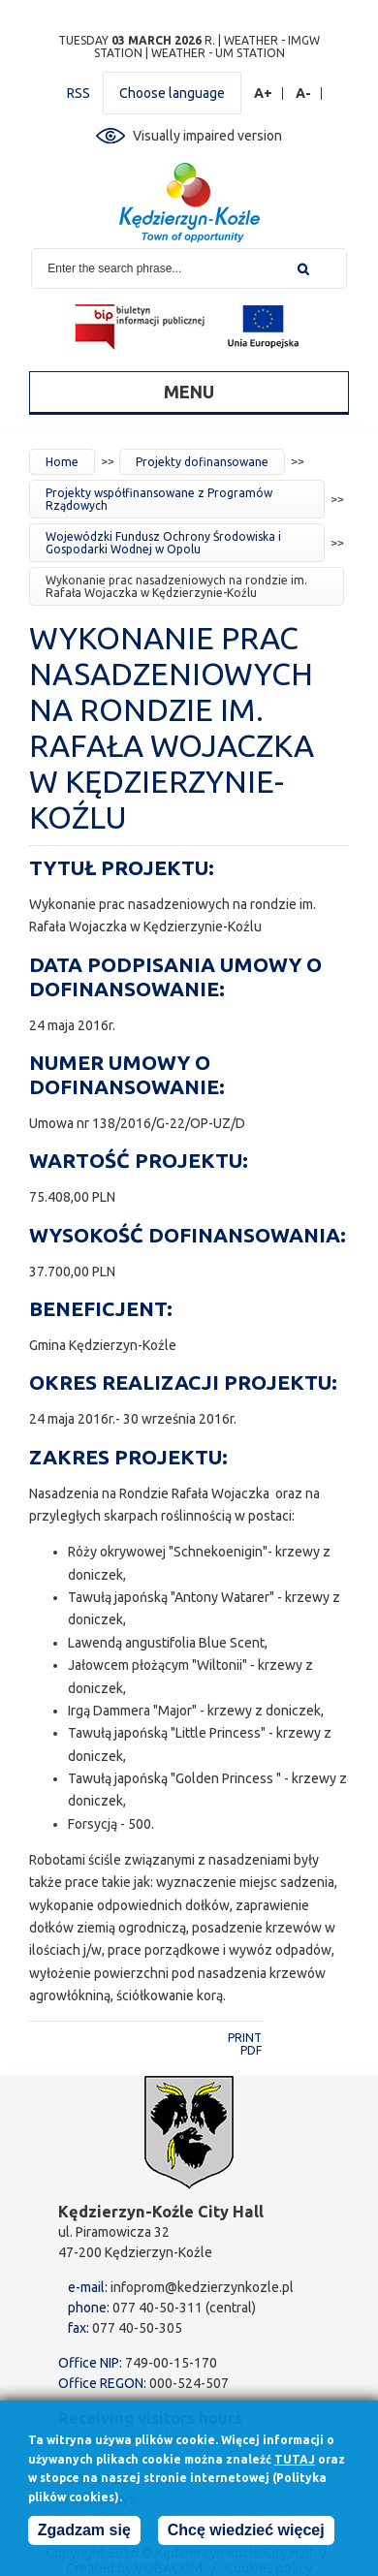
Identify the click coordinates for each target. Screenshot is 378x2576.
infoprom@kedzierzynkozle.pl (202, 2287)
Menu (189, 391)
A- (304, 93)
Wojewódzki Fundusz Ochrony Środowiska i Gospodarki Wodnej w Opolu (163, 542)
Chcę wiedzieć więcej (246, 2531)
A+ (263, 93)
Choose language (172, 93)
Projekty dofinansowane (202, 462)
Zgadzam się (84, 2531)
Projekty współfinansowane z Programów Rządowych (159, 499)
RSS (78, 93)
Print (245, 2037)
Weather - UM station (218, 53)
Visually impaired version (207, 135)
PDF (251, 2050)
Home (62, 462)
